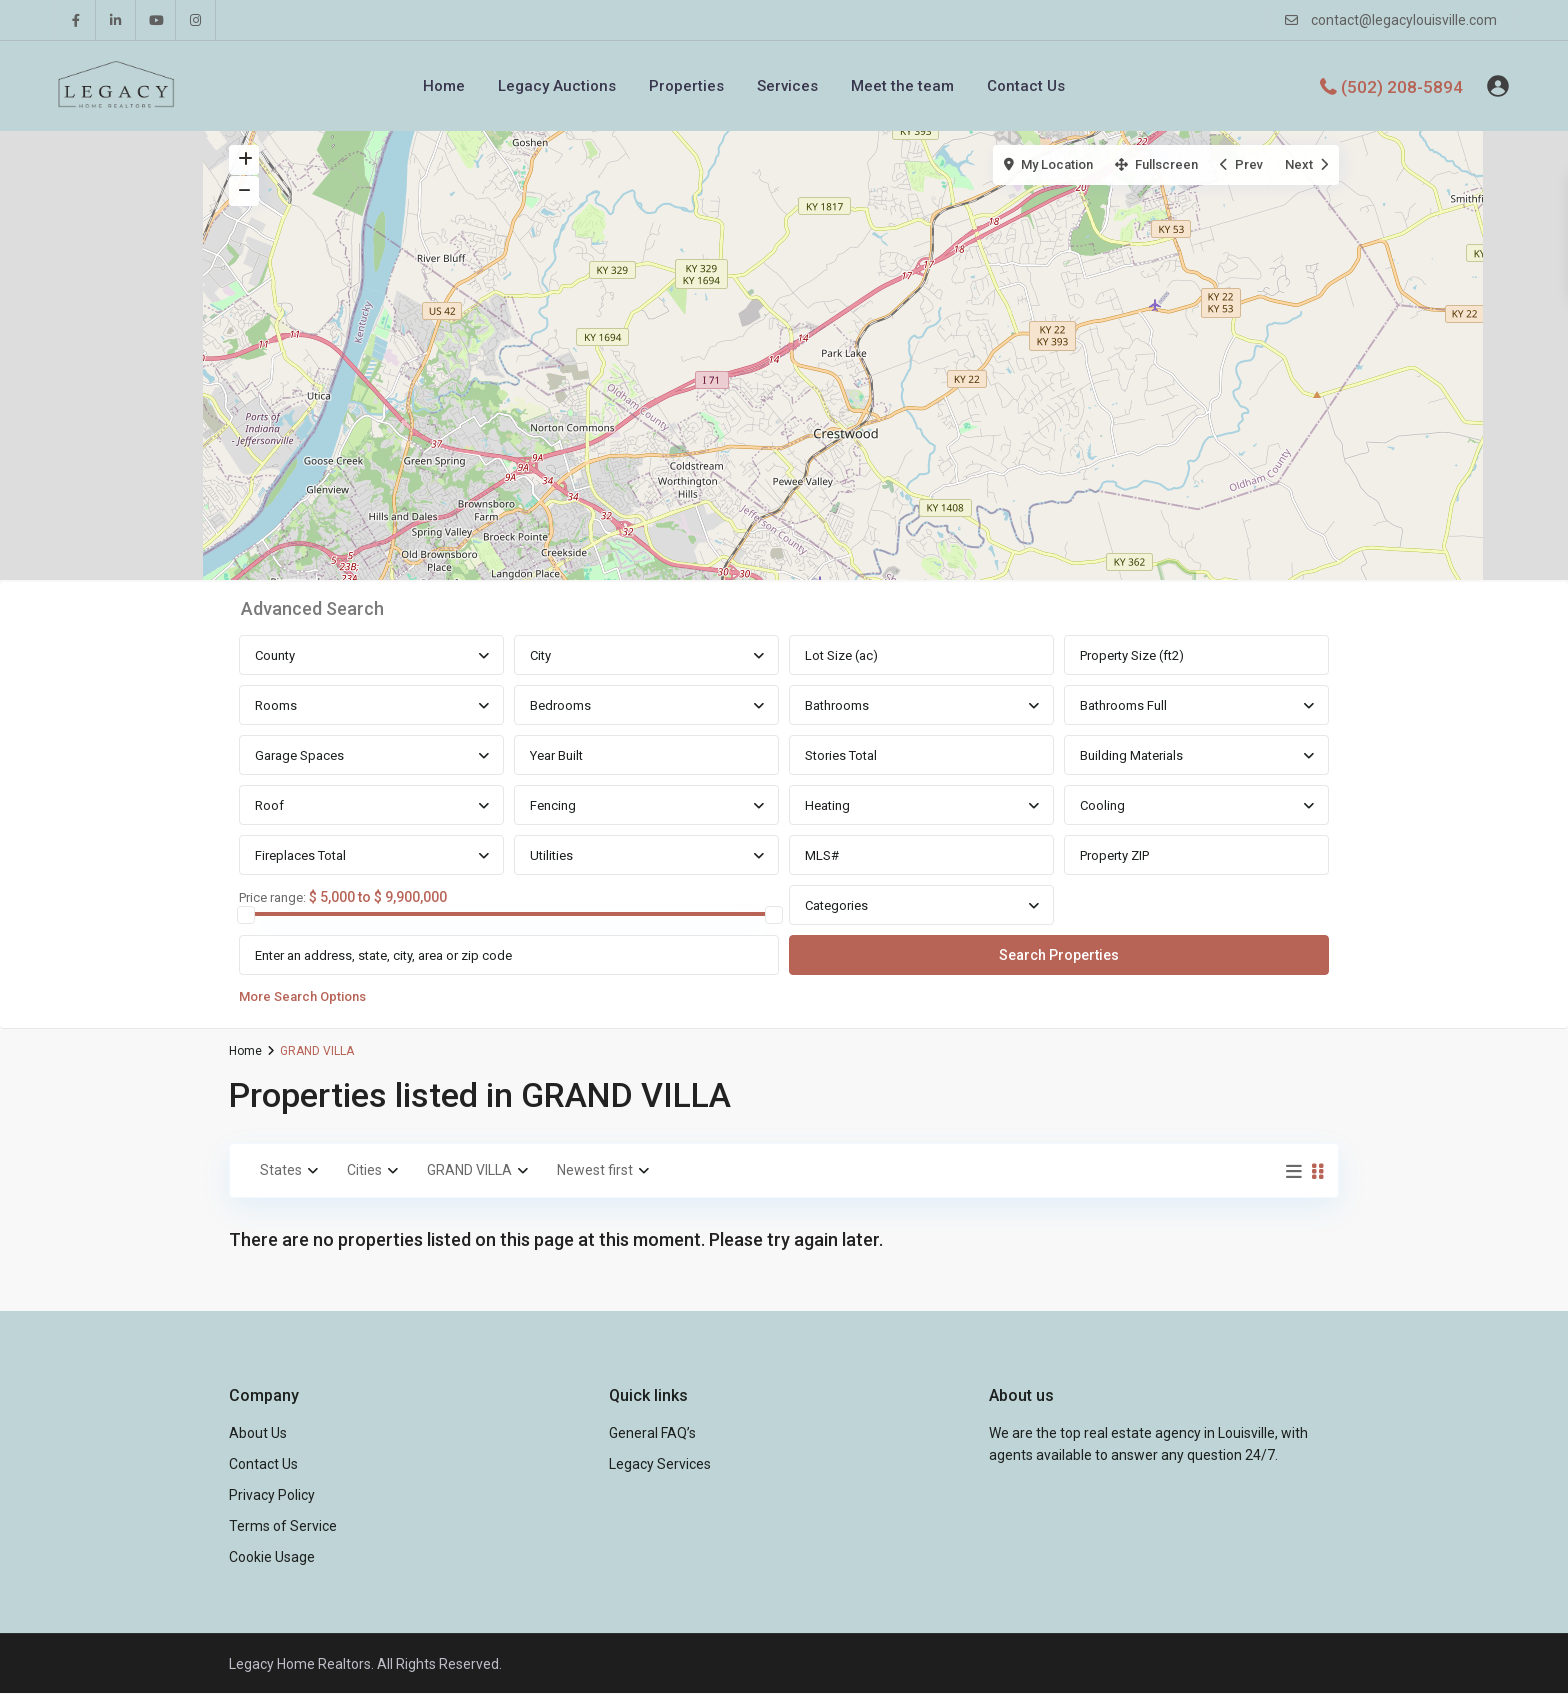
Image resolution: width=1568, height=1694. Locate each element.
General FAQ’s (652, 1433)
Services (787, 86)
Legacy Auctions (557, 86)
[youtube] (156, 20)
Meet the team (902, 86)
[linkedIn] (116, 20)
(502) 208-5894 (1402, 86)
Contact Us (1026, 86)
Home (444, 86)
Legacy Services (660, 1464)
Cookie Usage (272, 1557)
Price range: (272, 898)
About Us (258, 1433)
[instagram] (196, 20)
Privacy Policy (272, 1495)
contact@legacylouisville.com (1404, 20)
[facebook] (76, 20)
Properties (686, 86)
